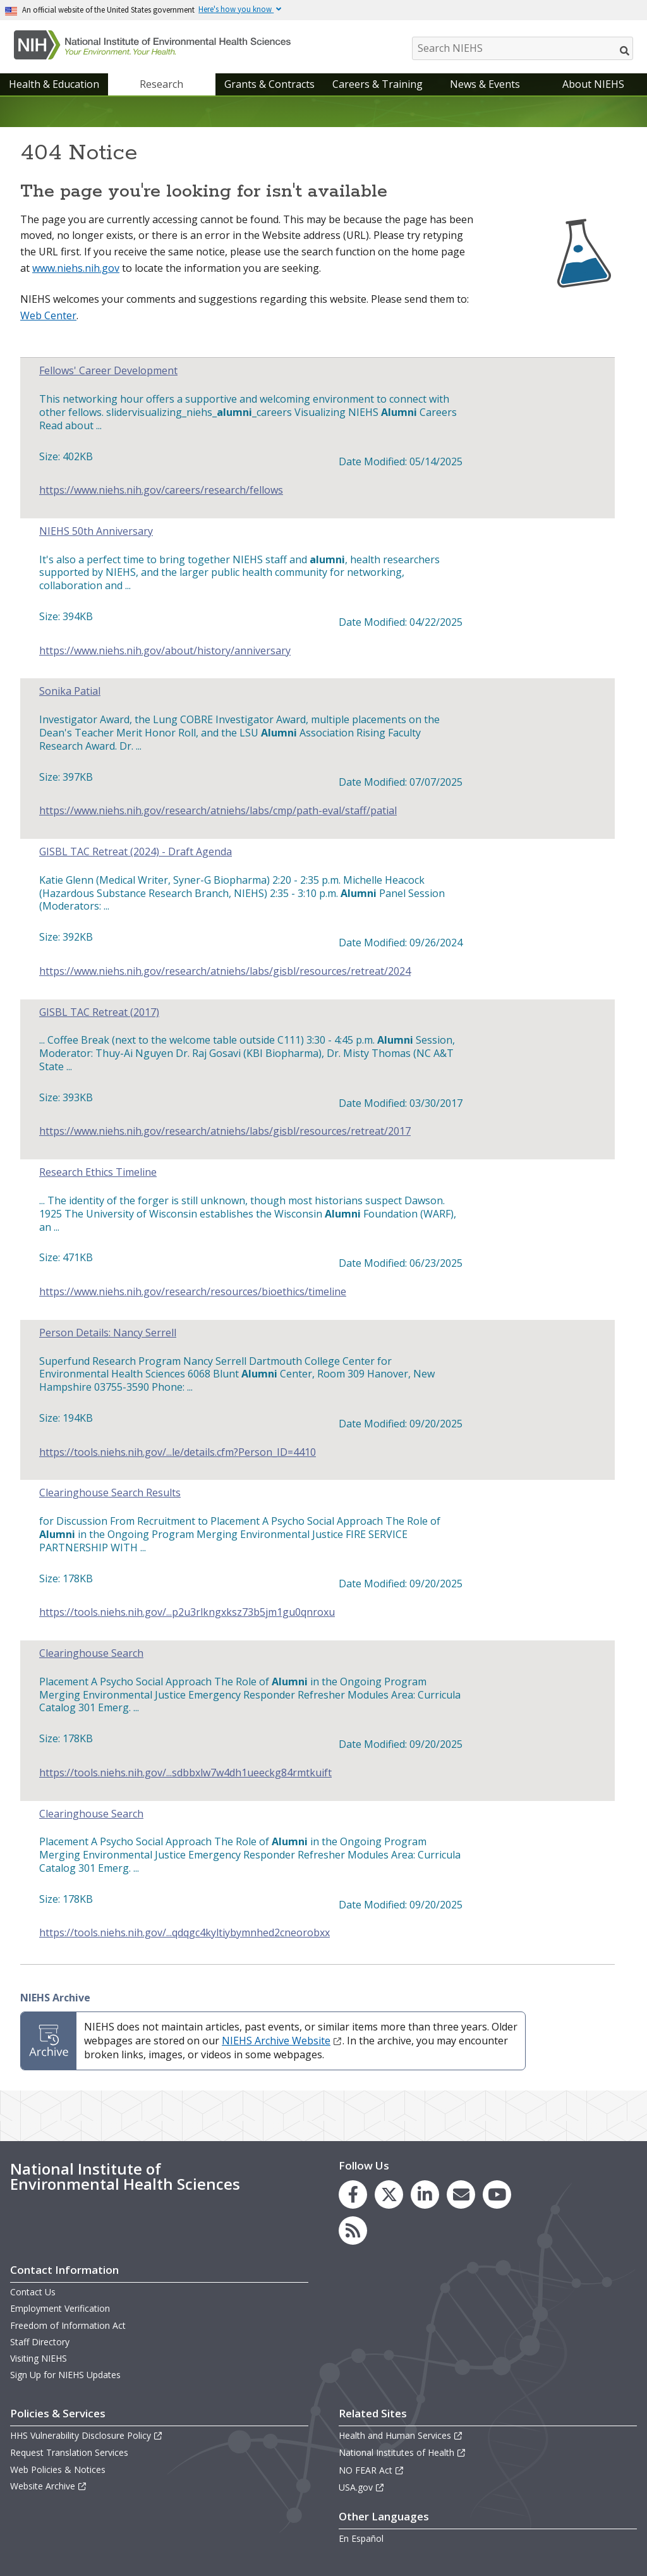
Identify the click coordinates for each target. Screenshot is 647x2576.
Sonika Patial (69, 691)
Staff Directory (40, 2342)
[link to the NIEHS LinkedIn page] (425, 2194)
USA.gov (362, 2487)
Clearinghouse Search (91, 1653)
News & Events (485, 84)
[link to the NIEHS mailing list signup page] (461, 2194)
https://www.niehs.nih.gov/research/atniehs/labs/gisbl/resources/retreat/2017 (225, 1131)
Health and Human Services (401, 2435)
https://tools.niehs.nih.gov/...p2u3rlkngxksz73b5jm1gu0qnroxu (187, 1612)
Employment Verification (60, 2308)
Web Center (48, 315)
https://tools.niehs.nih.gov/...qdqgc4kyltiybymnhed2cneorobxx (184, 1932)
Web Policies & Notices (58, 2469)
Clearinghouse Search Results (110, 1492)
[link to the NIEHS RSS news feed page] (353, 2230)
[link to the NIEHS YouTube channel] (497, 2194)
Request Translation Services (69, 2452)
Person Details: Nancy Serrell (107, 1333)
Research (161, 84)
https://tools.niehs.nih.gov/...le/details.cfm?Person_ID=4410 (177, 1452)
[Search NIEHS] (522, 48)
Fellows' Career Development (108, 370)
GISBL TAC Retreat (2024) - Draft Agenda (135, 851)
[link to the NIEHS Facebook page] (353, 2194)
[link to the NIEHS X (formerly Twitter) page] (389, 2194)
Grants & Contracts (269, 84)
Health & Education (54, 84)
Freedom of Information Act (68, 2325)
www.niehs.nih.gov (75, 268)
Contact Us (33, 2292)
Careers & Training (377, 84)
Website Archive (48, 2486)
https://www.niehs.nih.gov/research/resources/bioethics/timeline (192, 1291)
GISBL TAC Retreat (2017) (99, 1012)
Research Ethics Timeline (98, 1172)
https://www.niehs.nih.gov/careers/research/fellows (161, 490)
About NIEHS (593, 84)
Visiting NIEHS (38, 2358)
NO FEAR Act (371, 2470)
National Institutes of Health (402, 2452)
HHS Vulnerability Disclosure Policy (86, 2435)
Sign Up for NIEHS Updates (65, 2375)
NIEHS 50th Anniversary (96, 531)
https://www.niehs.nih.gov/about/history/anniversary (165, 650)
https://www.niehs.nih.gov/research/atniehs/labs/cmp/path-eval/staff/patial (218, 810)
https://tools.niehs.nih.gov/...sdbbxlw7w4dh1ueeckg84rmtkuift (185, 1772)
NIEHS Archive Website (282, 2041)
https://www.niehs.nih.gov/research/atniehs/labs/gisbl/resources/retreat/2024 (225, 971)
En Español (361, 2538)
